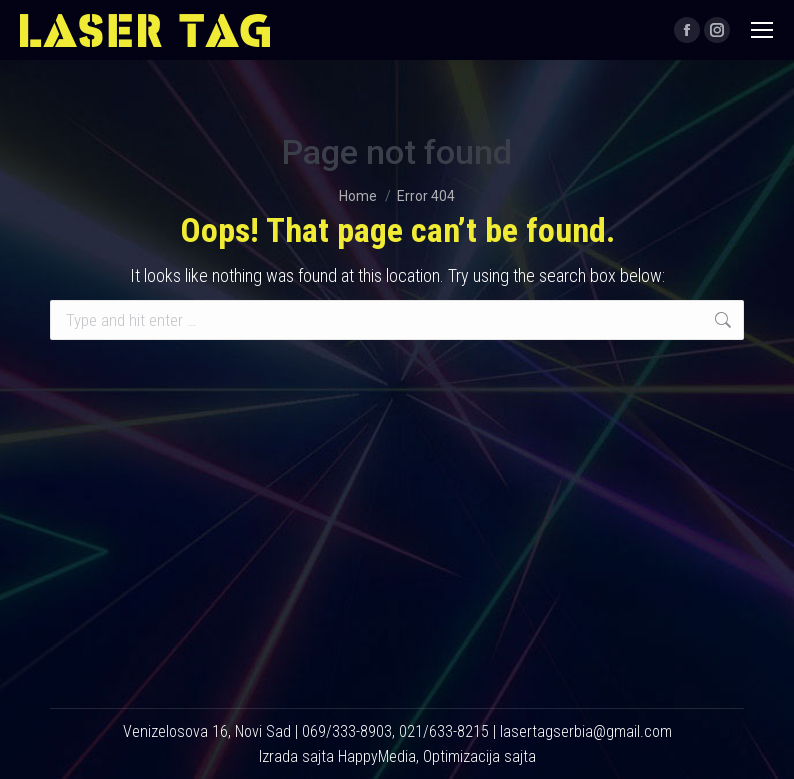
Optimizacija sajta (479, 756)
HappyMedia (377, 756)
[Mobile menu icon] (762, 30)
